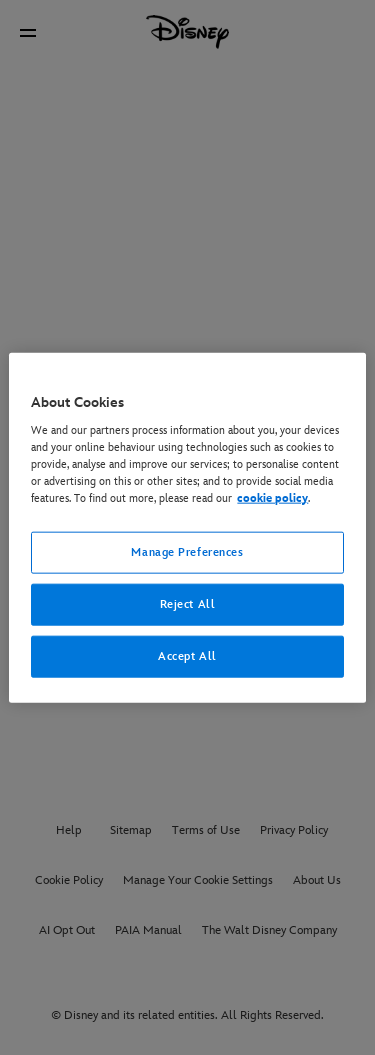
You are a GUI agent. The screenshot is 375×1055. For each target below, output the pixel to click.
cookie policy (272, 498)
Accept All (187, 656)
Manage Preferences (187, 552)
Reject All (188, 604)
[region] (187, 527)
